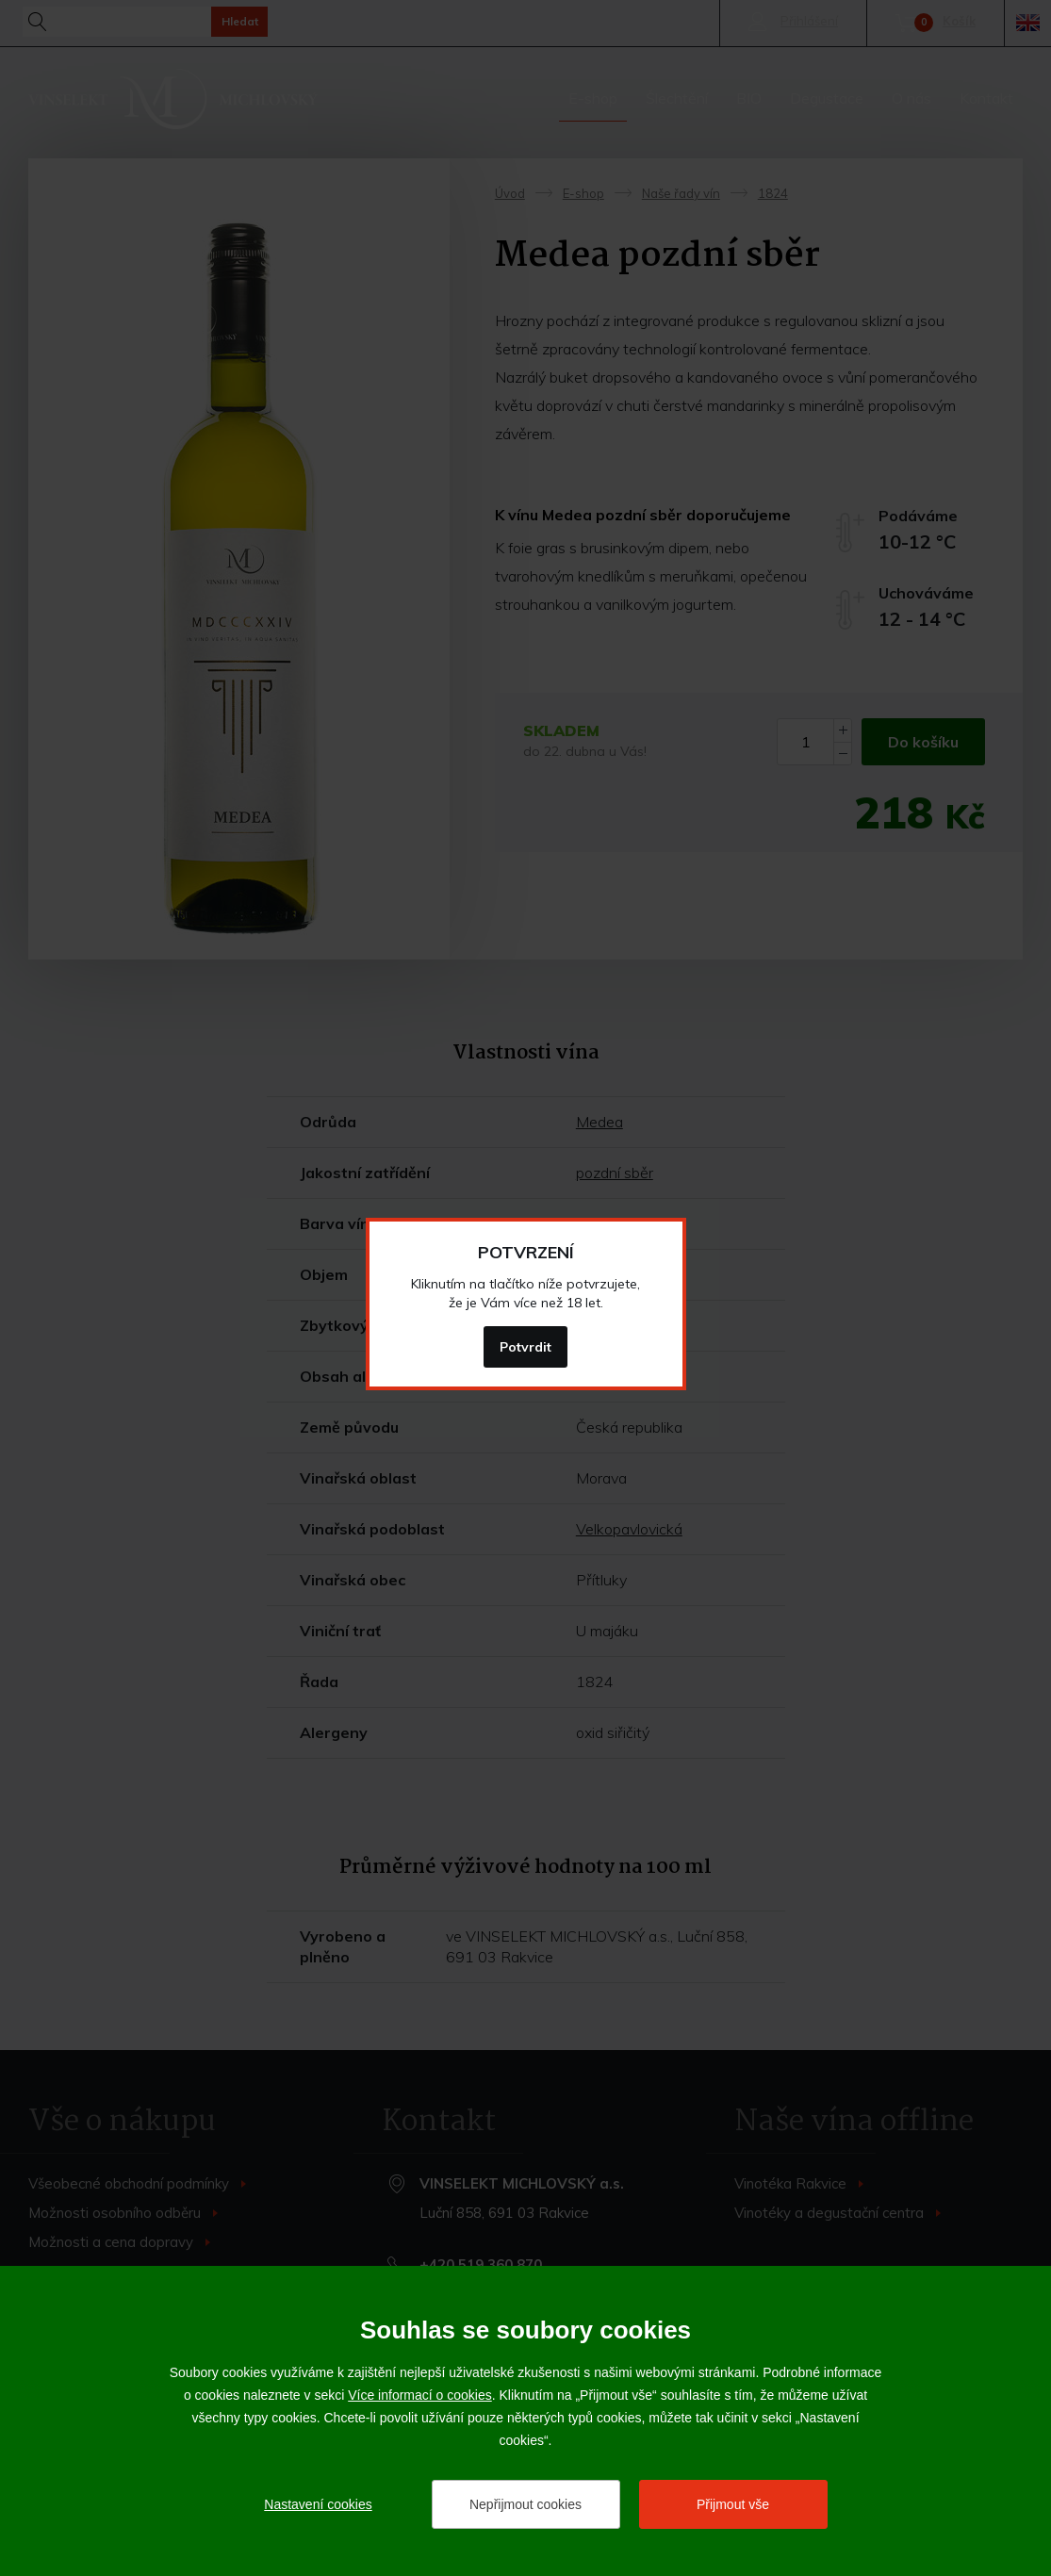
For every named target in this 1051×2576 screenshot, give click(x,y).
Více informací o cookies (420, 2395)
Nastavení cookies (317, 2504)
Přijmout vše (733, 2504)
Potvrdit (525, 1346)
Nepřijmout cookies (525, 2504)
